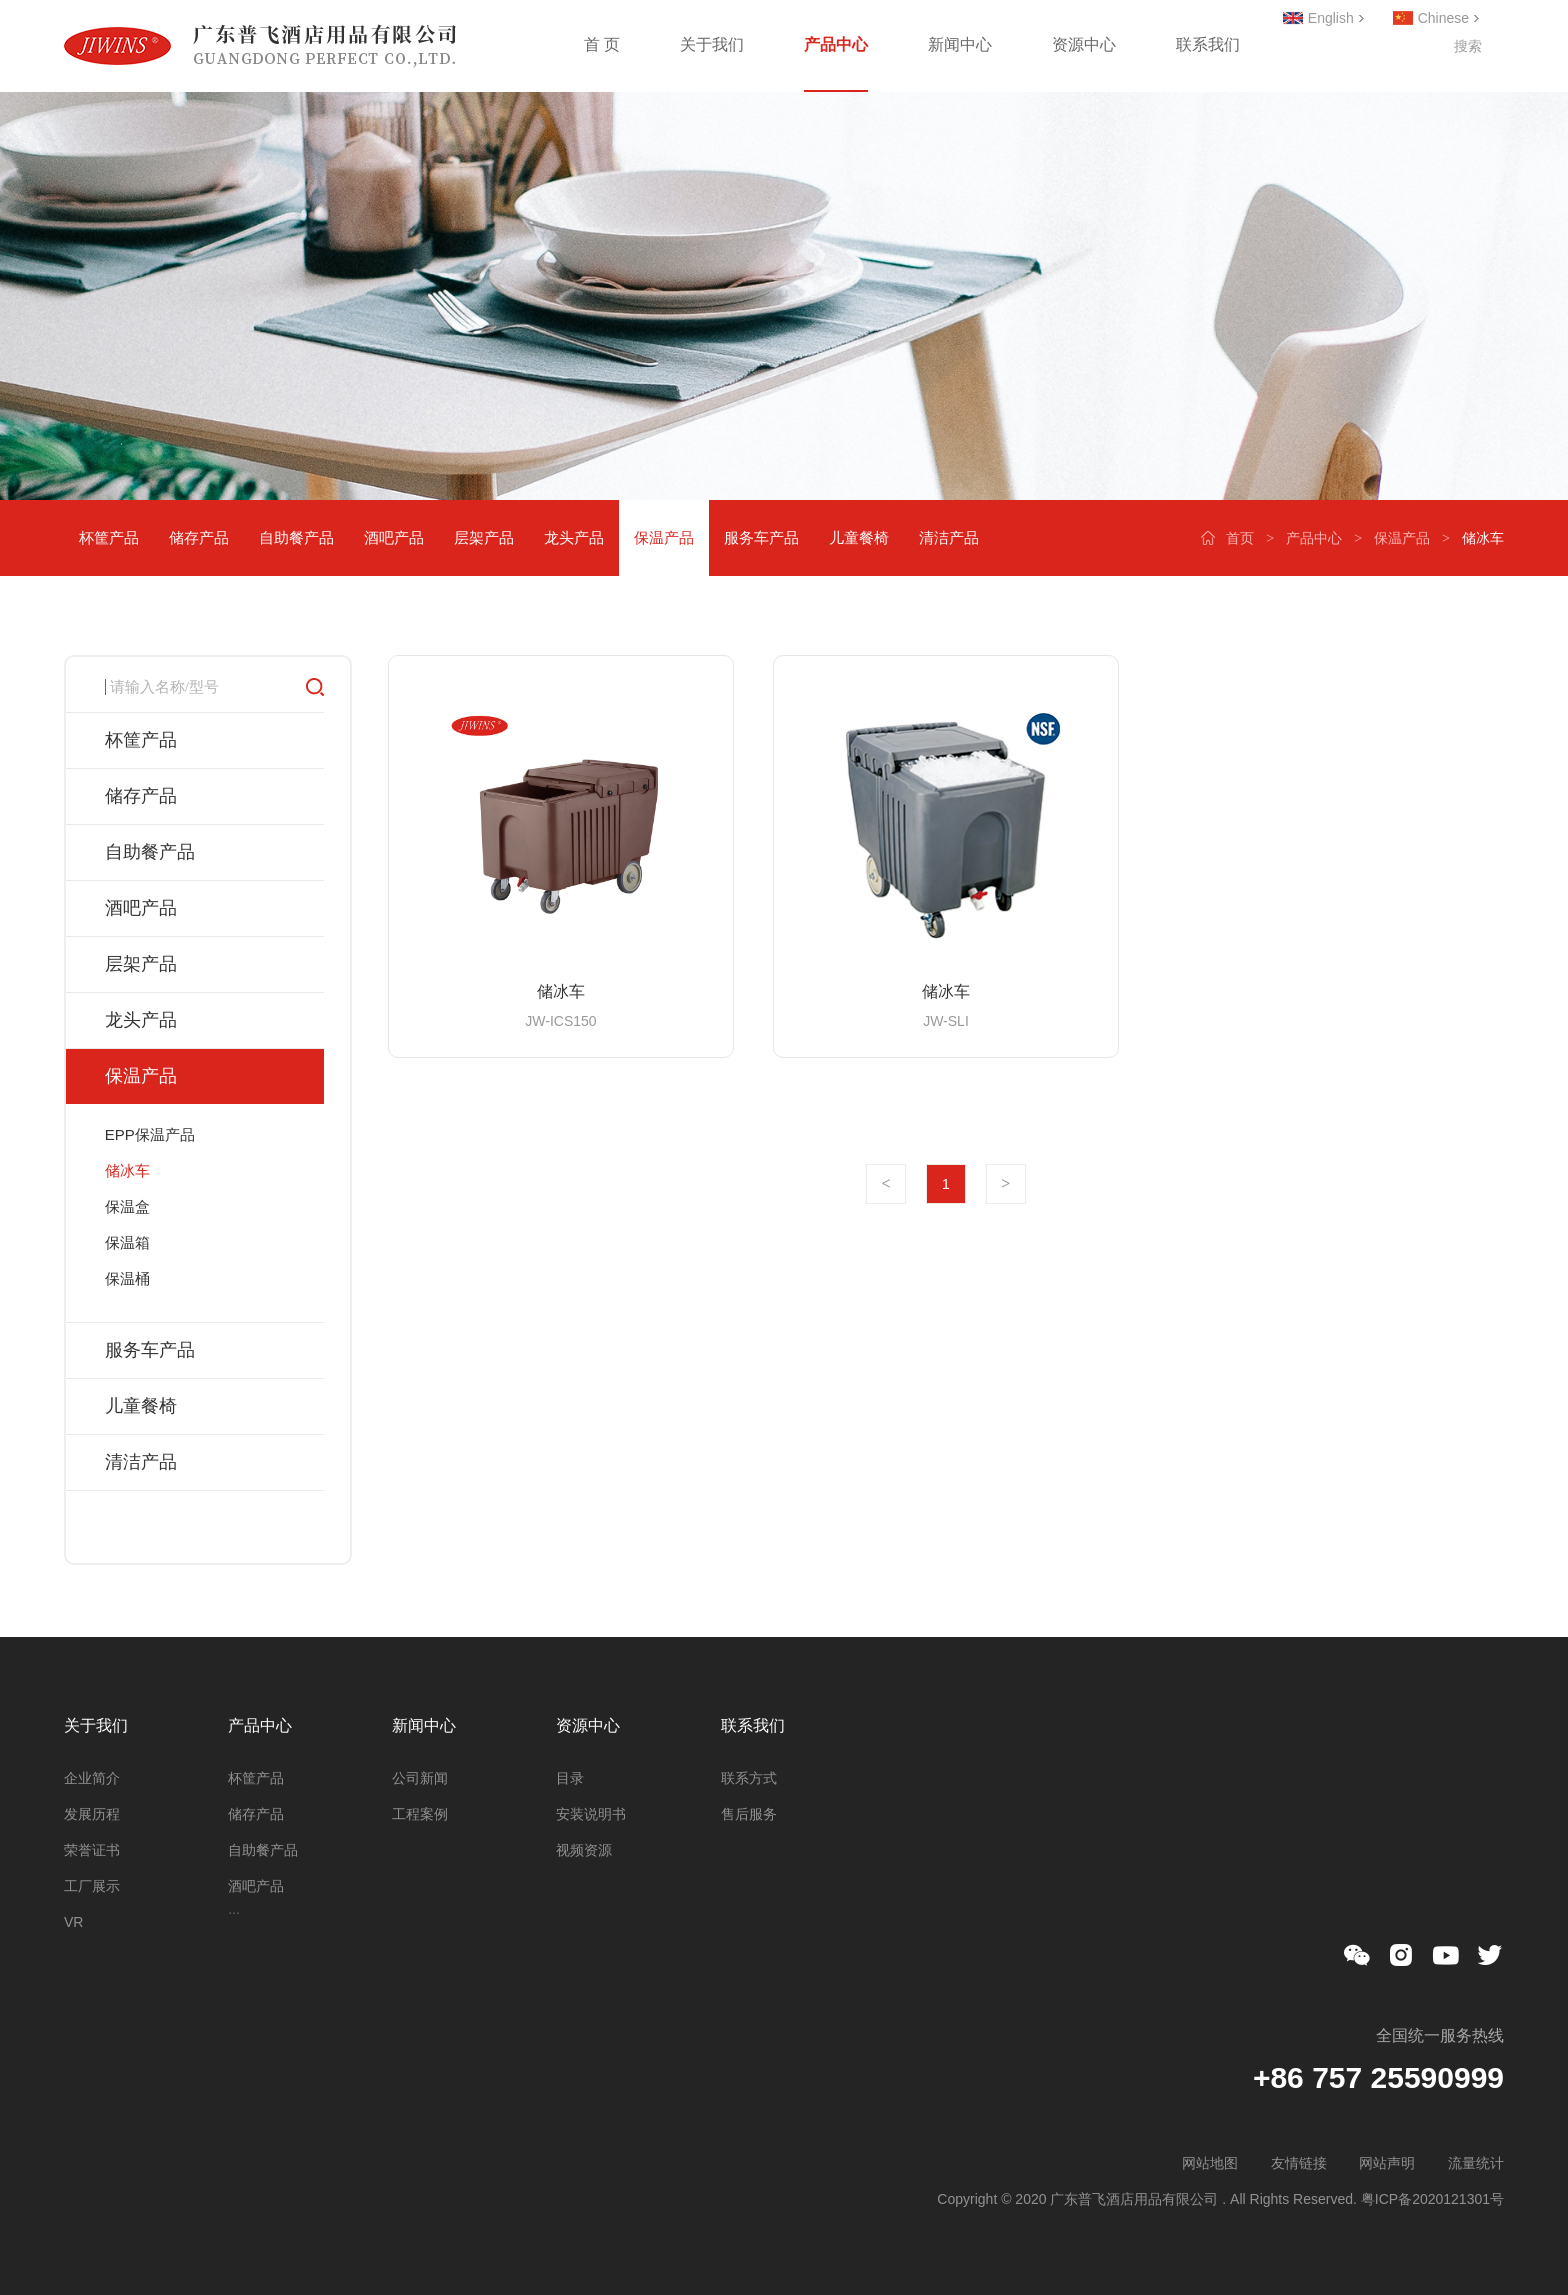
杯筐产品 (109, 537)
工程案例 (420, 1814)
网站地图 (1210, 2163)
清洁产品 (949, 537)
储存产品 (199, 537)
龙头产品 (574, 537)
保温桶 (127, 1278)
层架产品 (484, 537)
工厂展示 (92, 1886)
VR (73, 1922)
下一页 (1006, 1184)
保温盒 (127, 1206)
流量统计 (1476, 2163)
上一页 (886, 1184)
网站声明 (1387, 2163)
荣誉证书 (92, 1850)
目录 (570, 1778)
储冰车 (127, 1170)
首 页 (602, 44)
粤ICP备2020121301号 (1432, 2199)
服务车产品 (761, 537)
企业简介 (92, 1778)
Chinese (1443, 18)
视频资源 (584, 1850)
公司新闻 (420, 1778)
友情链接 (1299, 2163)
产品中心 (836, 44)
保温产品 (1402, 538)
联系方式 (749, 1778)
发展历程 (92, 1814)
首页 (1240, 538)
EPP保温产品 (150, 1134)
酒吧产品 (394, 537)
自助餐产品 (296, 537)
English (1331, 18)
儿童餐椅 (859, 537)
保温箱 (127, 1242)
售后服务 (749, 1814)
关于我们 (712, 44)
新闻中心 (960, 44)
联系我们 (1208, 44)
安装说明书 (591, 1814)
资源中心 (1084, 44)
